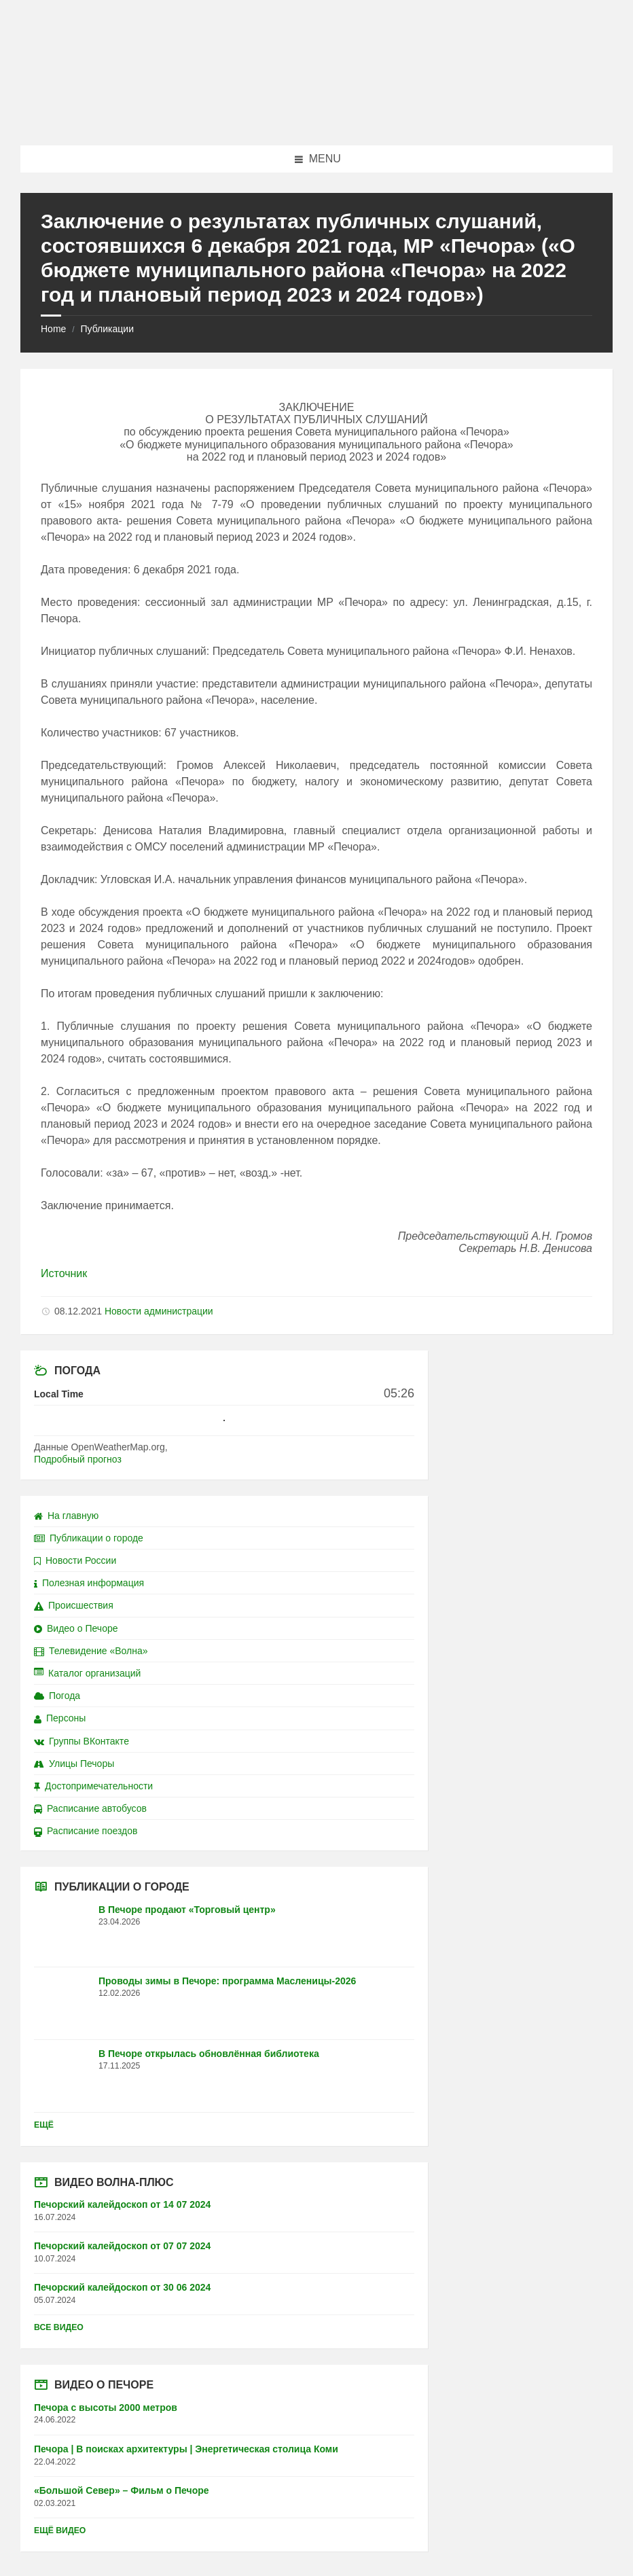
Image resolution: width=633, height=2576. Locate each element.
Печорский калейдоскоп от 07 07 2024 (122, 2245)
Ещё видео (60, 2530)
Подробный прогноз (78, 1459)
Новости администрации (159, 1311)
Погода (57, 1695)
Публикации (106, 328)
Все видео (59, 2327)
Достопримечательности (93, 1786)
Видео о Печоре (76, 1628)
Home (53, 328)
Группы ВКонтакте (81, 1741)
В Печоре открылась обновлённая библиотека (208, 2053)
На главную (66, 1515)
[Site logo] (316, 118)
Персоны (60, 1718)
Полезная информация (89, 1582)
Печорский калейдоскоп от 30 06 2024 (122, 2287)
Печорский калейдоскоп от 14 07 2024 (122, 2204)
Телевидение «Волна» (91, 1650)
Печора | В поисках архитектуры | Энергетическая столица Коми (186, 2449)
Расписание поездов (85, 1830)
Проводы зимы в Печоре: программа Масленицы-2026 (227, 1980)
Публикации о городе (88, 1538)
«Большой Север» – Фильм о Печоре (121, 2490)
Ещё (44, 2125)
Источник (64, 1273)
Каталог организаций (87, 1673)
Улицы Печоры (74, 1763)
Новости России (75, 1560)
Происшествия (73, 1605)
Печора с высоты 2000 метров (105, 2407)
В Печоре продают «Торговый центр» (187, 1909)
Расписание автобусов (90, 1808)
